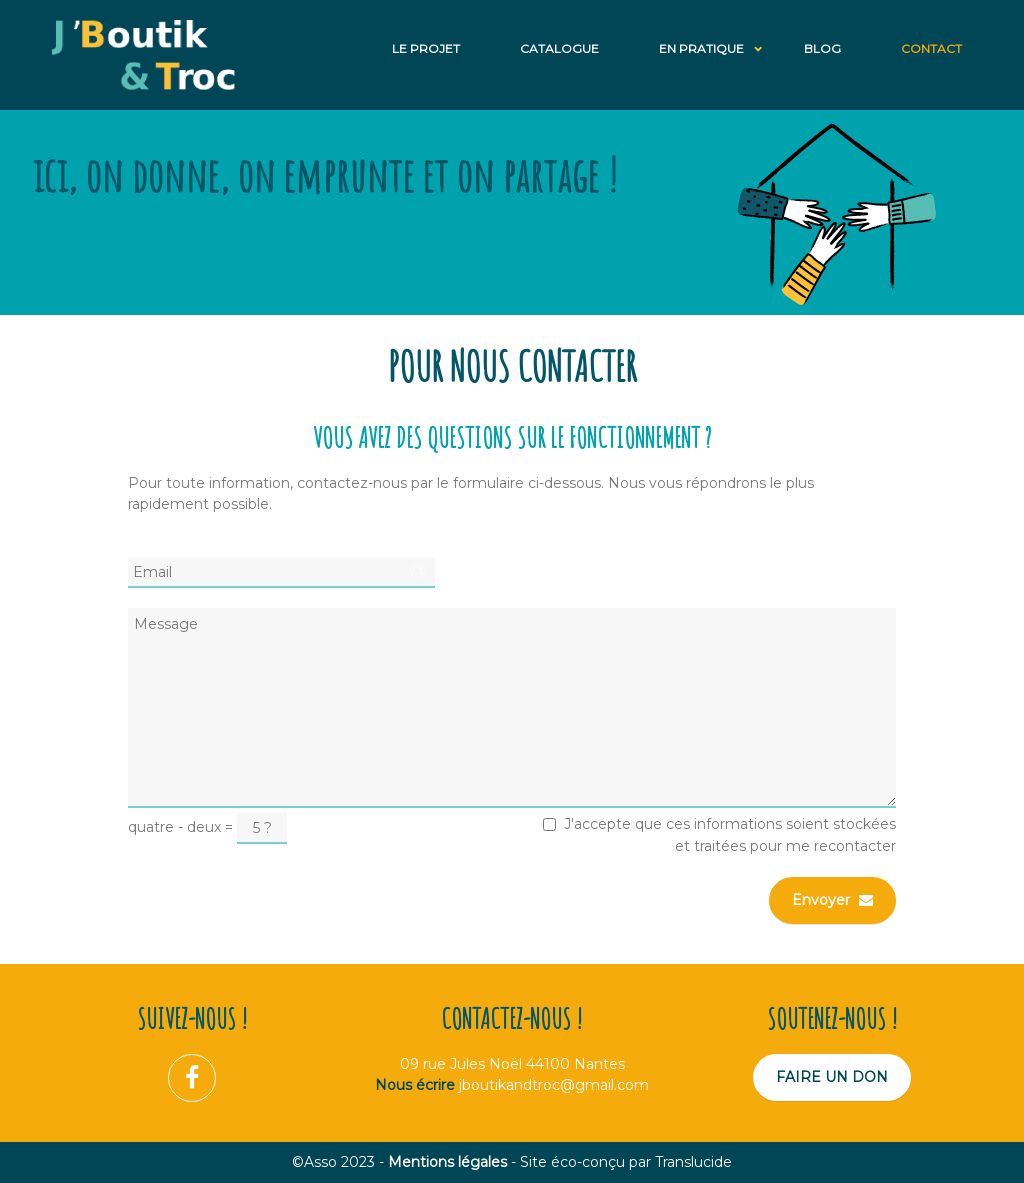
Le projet (426, 48)
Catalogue (559, 48)
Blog (822, 48)
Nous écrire (415, 1085)
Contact (931, 48)
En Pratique (701, 48)
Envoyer (832, 900)
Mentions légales (447, 1162)
